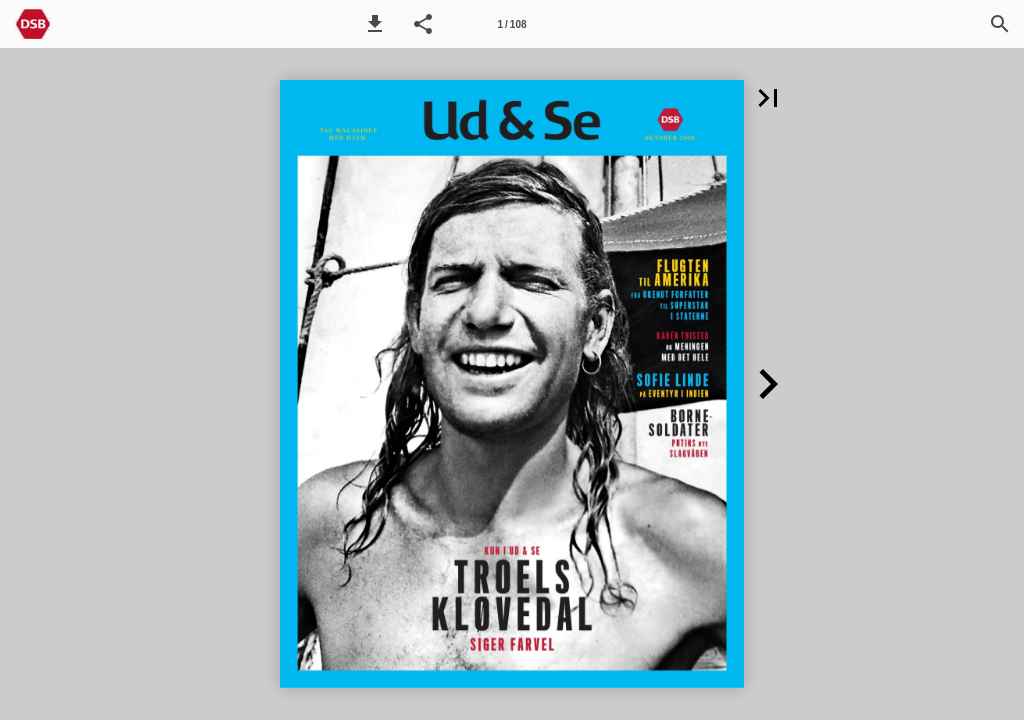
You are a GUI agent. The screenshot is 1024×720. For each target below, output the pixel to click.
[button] (375, 24)
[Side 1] (512, 24)
